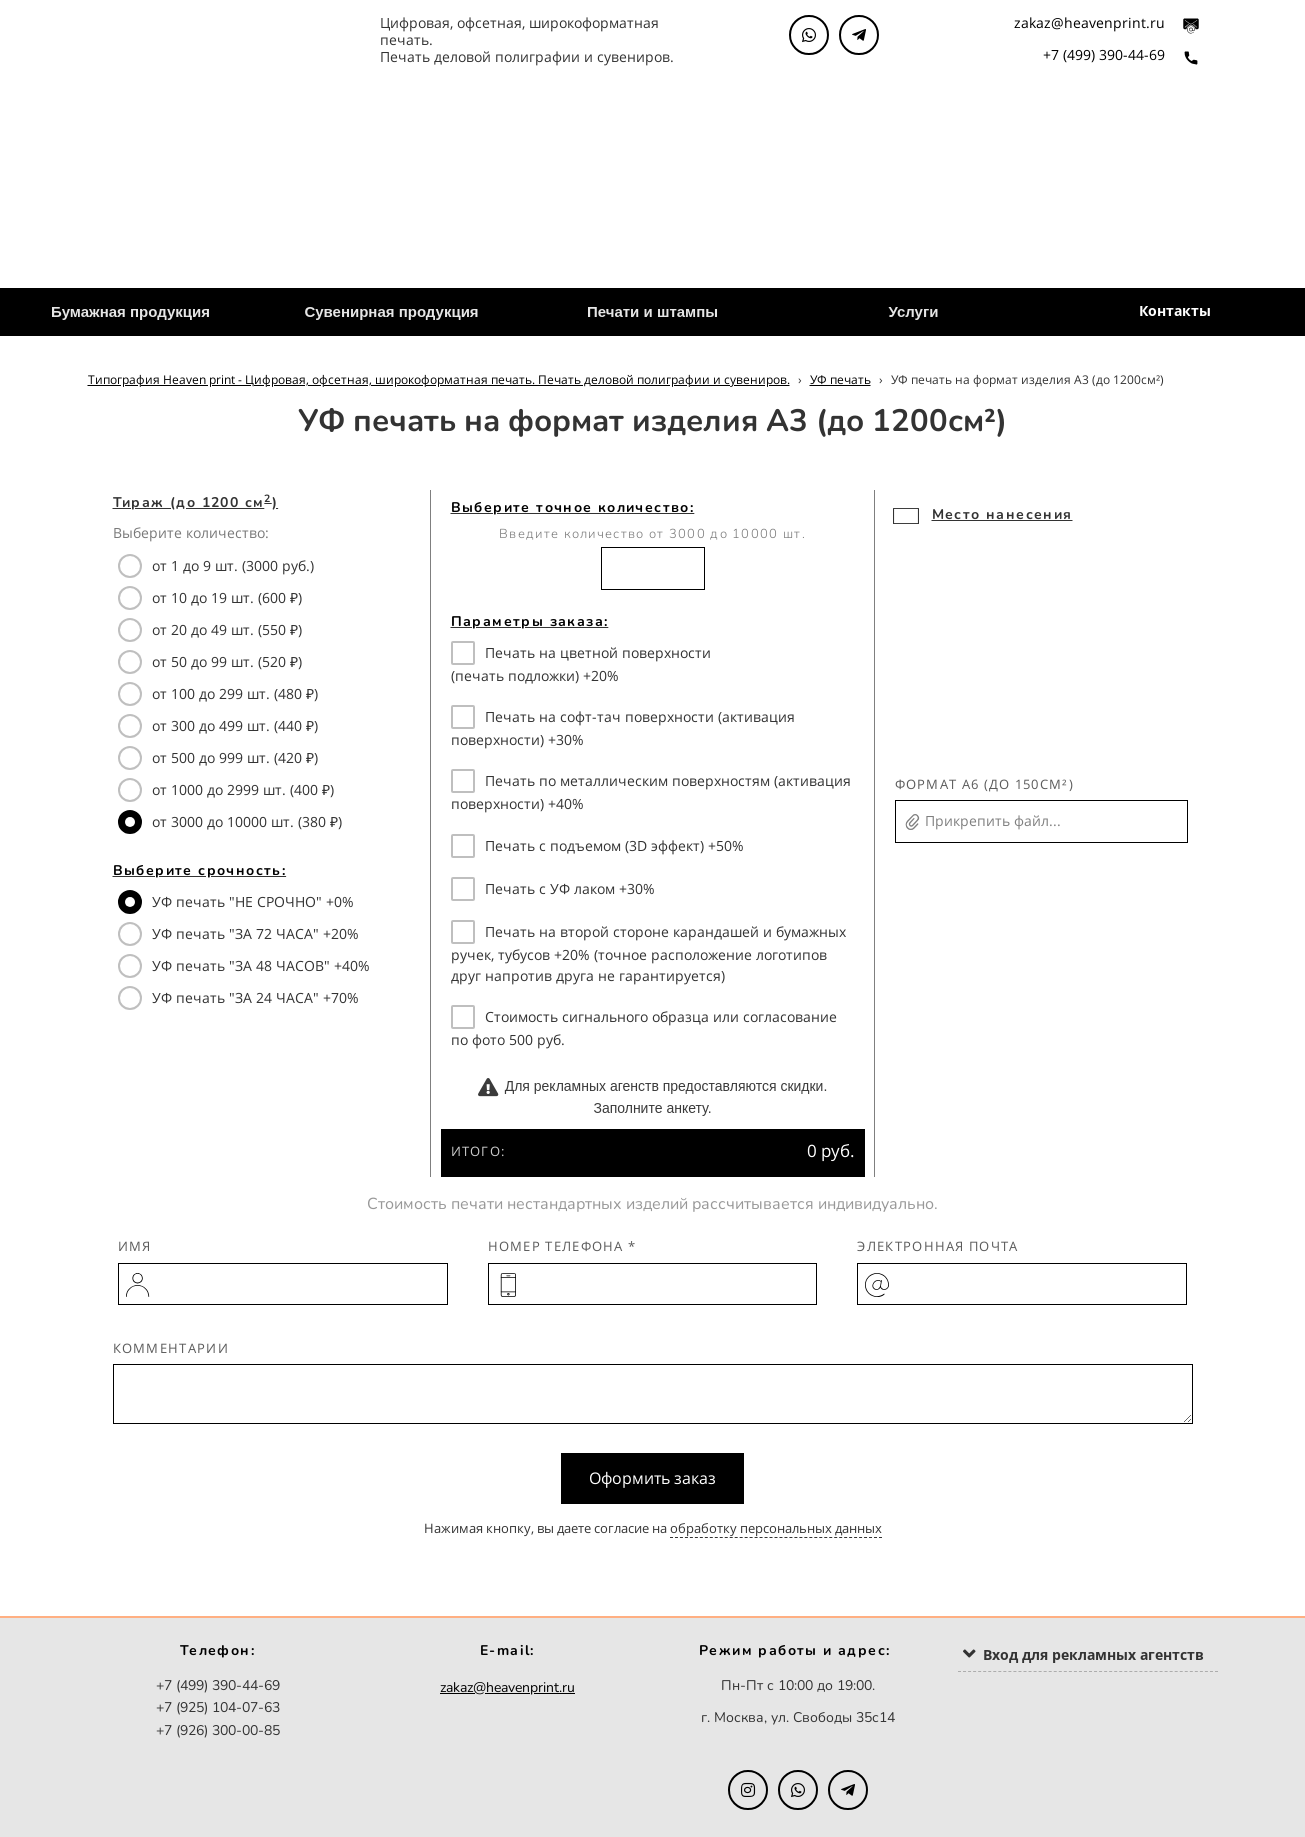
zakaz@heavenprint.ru (1089, 22)
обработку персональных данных (776, 1528)
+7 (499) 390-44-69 (1104, 54)
